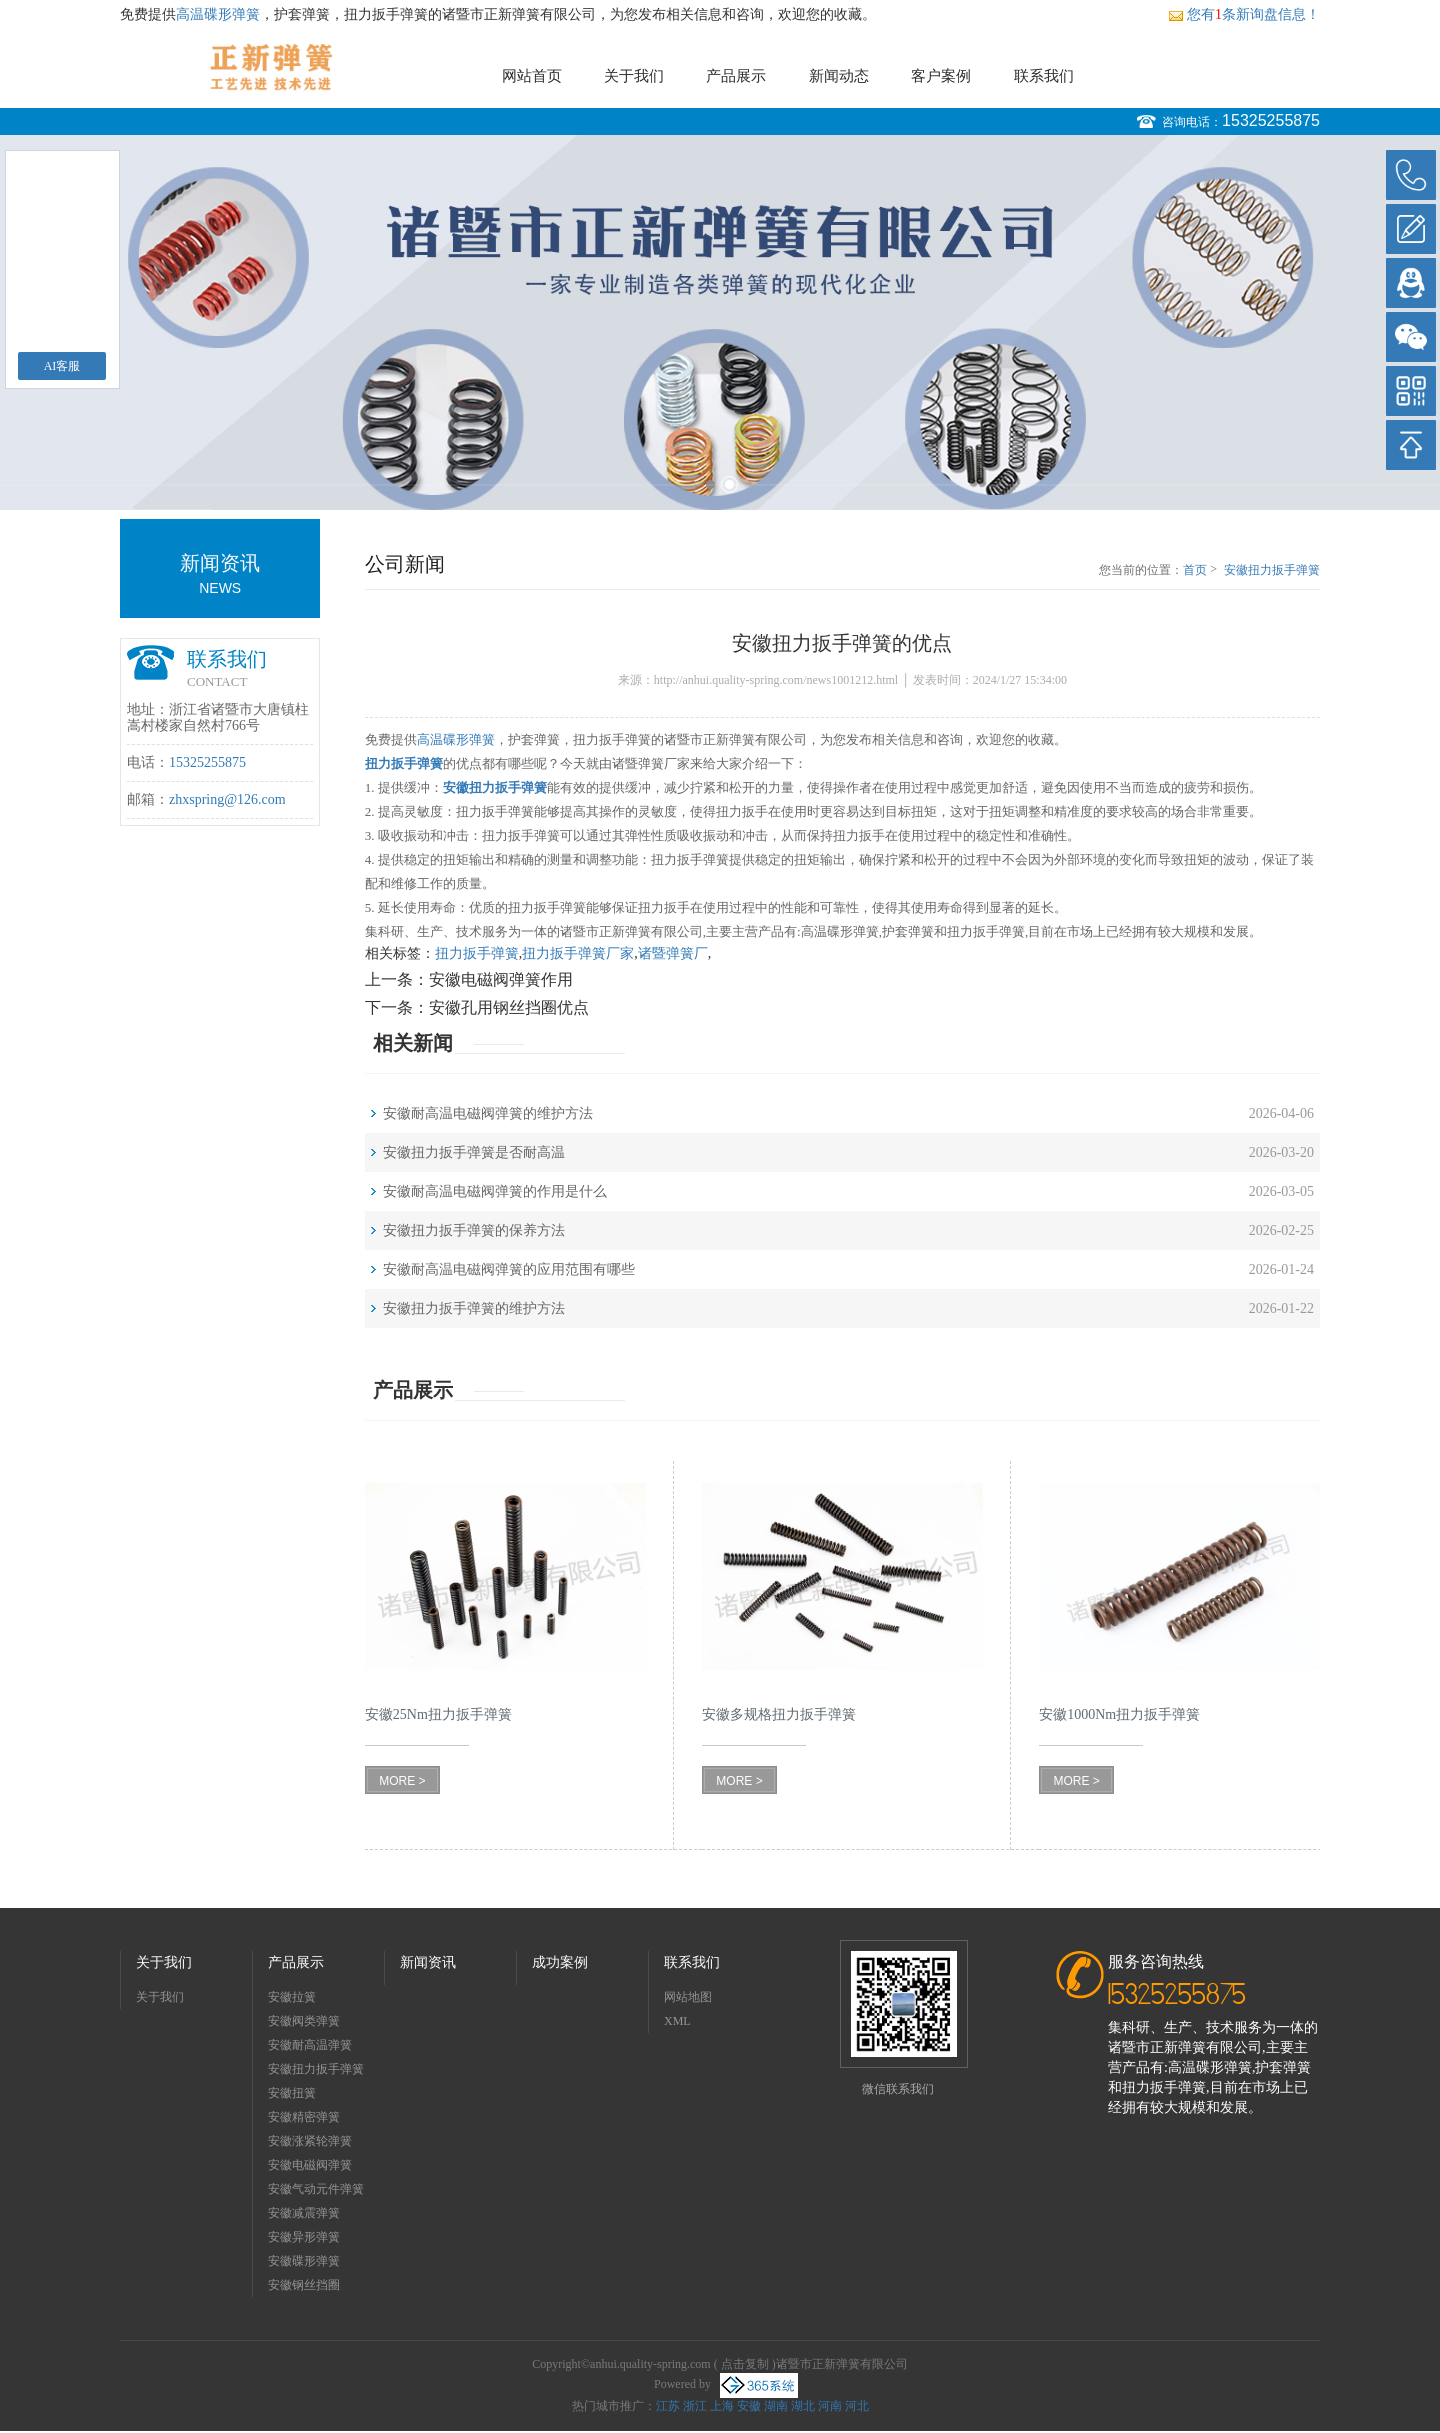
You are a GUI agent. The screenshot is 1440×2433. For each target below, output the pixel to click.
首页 (1195, 570)
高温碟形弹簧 (218, 14)
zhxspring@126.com (227, 799)
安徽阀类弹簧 (304, 2021)
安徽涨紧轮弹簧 (310, 2141)
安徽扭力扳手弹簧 (316, 2069)
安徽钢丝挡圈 (304, 2285)
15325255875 (1271, 120)
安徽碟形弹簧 (304, 2261)
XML (677, 2021)
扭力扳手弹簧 (477, 953)
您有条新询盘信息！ (1244, 14)
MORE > (402, 1781)
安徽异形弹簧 (304, 2237)
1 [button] (710, 484)
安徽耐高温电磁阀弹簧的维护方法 (488, 1113)
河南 (830, 2406)
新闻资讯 (428, 1962)
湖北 (803, 2406)
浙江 (695, 2406)
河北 (857, 2406)
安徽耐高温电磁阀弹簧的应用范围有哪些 (509, 1269)
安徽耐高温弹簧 (310, 2045)
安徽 (749, 2406)
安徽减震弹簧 (304, 2213)
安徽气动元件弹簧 (316, 2189)
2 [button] (729, 484)
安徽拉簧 (292, 1997)
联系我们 (1044, 76)
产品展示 (736, 76)
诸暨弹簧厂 (673, 953)
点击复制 (745, 2364)
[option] (720, 322)
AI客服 (62, 366)
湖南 (776, 2406)
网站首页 (532, 76)
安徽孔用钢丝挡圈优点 (509, 1007)
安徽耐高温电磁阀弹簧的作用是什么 (495, 1191)
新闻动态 (839, 76)
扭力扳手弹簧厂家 (578, 953)
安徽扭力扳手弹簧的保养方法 (474, 1230)
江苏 (668, 2406)
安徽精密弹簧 (304, 2117)
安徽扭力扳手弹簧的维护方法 (474, 1308)
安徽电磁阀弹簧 (310, 2165)
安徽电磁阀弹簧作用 (501, 979)
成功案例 (560, 1962)
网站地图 (688, 1997)
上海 (722, 2406)
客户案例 (941, 76)
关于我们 (634, 76)
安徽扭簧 (292, 2093)
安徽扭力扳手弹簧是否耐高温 (474, 1152)
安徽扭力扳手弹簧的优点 (1272, 571)
